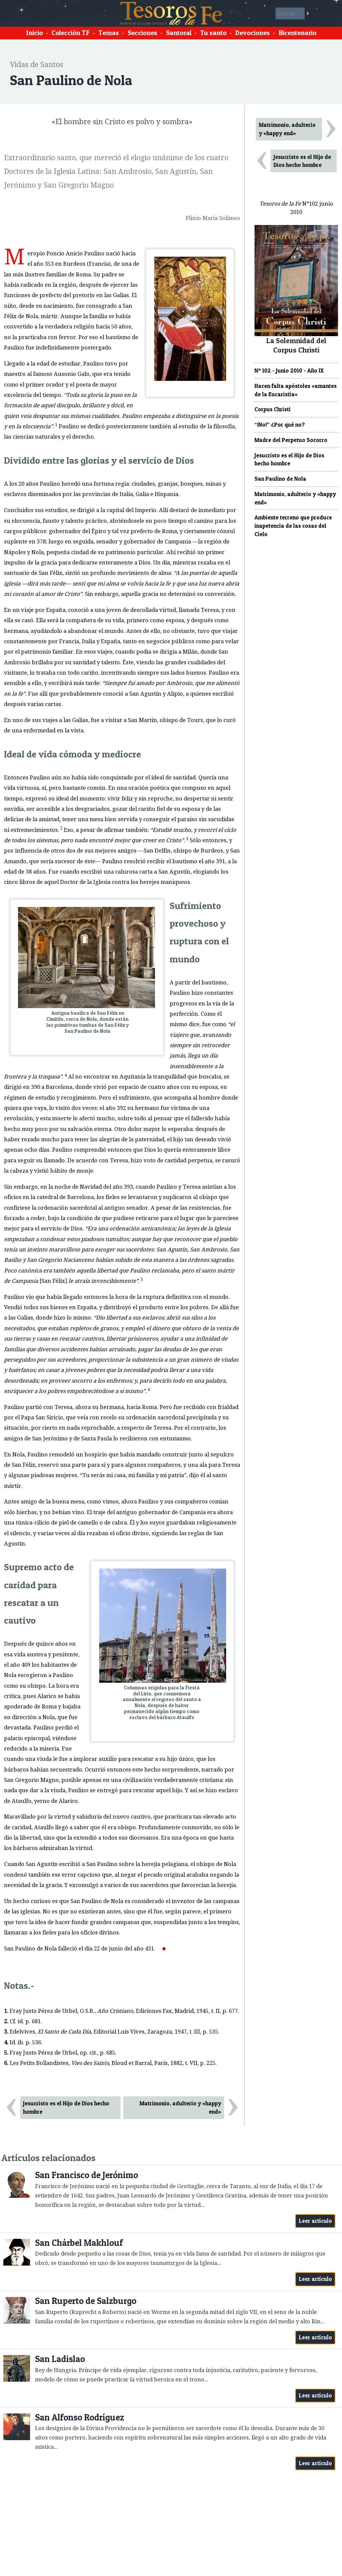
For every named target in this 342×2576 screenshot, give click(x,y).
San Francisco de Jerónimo (86, 2174)
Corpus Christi (272, 409)
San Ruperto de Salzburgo (85, 2300)
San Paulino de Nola (280, 478)
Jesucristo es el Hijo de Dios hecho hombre (66, 2107)
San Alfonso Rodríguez (79, 2417)
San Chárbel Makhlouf (79, 2242)
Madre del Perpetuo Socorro (290, 440)
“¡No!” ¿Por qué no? (279, 424)
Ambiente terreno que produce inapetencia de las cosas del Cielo (293, 525)
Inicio (34, 33)
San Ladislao (60, 2358)
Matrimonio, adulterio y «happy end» (180, 2107)
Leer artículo (315, 2220)
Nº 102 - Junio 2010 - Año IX (289, 370)
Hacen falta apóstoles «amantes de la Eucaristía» (295, 390)
